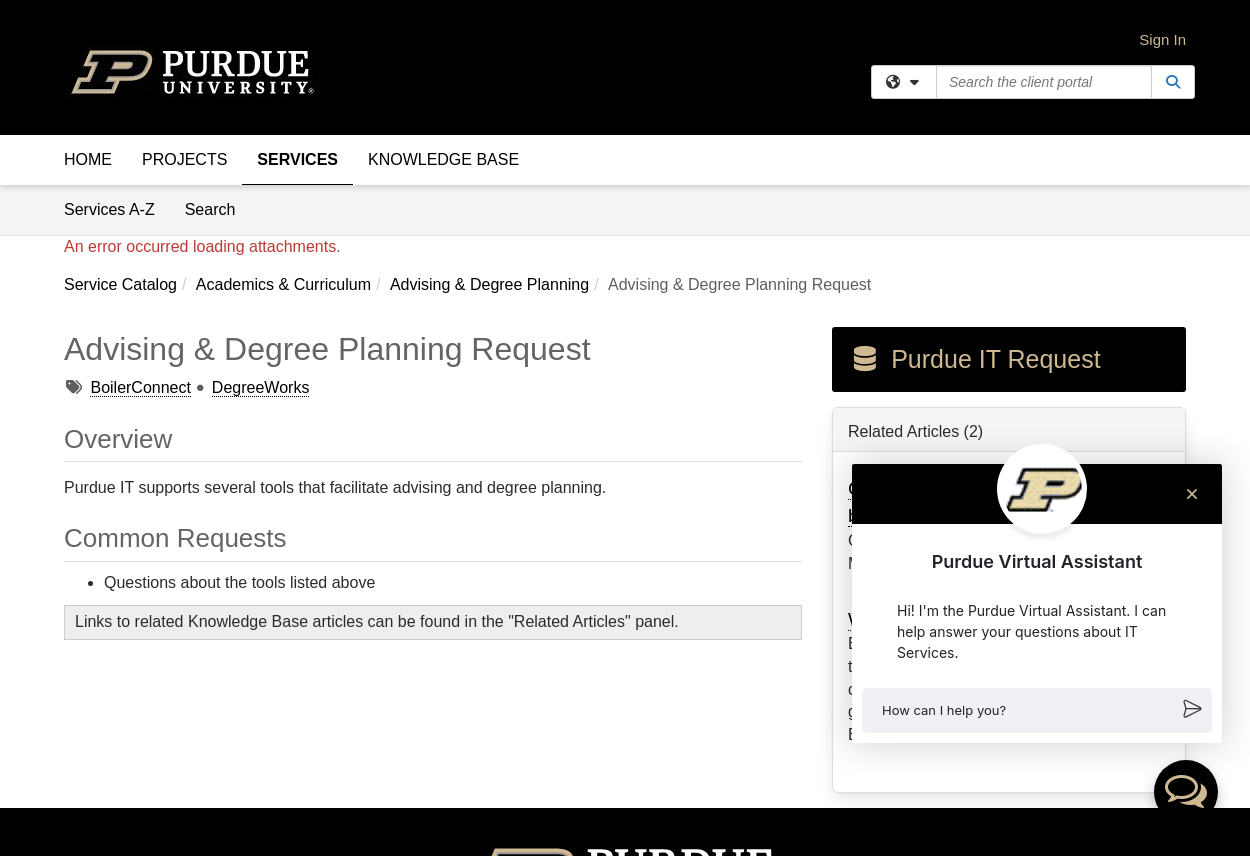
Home (88, 159)
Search (218, 208)
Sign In (1162, 39)
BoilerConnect (140, 387)
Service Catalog (120, 284)
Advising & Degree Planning (489, 284)
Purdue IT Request (975, 359)
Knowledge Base (443, 159)
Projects (184, 159)
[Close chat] (1192, 494)
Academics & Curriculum (283, 284)
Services (297, 159)
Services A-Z (109, 209)
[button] (1037, 710)
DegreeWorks (261, 387)
